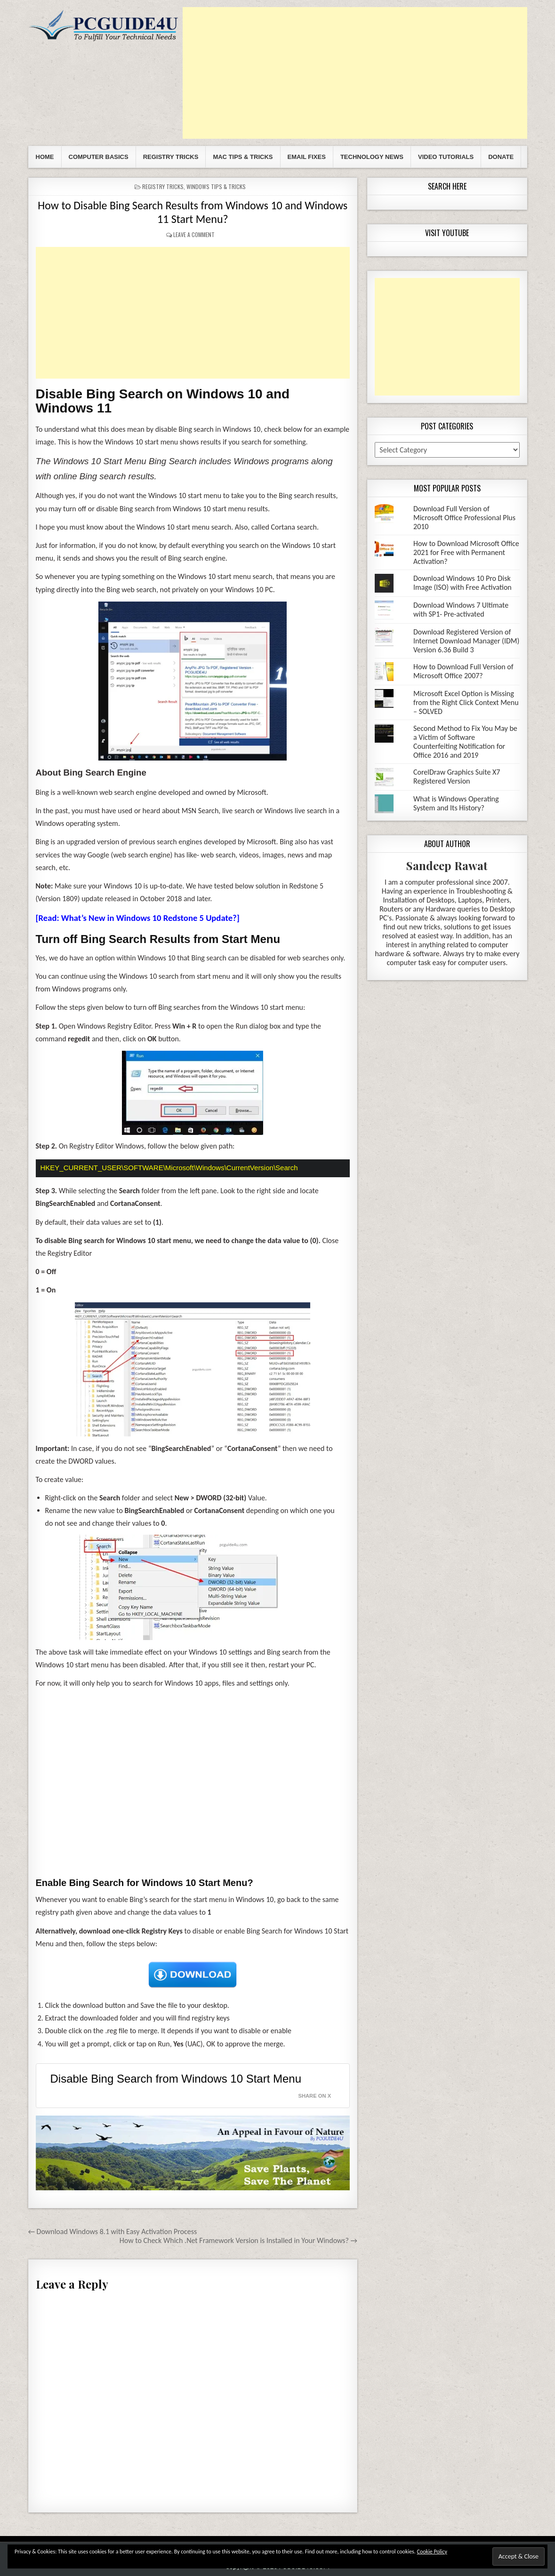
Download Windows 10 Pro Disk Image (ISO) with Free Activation (462, 583)
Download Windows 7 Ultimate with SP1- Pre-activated (460, 609)
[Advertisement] (355, 73)
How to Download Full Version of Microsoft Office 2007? (463, 671)
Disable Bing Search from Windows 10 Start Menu (176, 2078)
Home (45, 156)
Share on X (314, 2095)
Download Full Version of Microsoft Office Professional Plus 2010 (464, 517)
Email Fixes (307, 156)
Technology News (371, 156)
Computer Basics (99, 156)
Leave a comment (194, 234)
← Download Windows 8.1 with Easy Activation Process (112, 2231)
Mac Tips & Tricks (243, 156)
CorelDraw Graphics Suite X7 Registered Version (456, 776)
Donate (501, 156)
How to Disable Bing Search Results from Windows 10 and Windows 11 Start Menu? (192, 212)
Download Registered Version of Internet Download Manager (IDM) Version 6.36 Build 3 (466, 640)
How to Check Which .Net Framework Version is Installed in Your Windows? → (238, 2239)
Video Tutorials (446, 156)
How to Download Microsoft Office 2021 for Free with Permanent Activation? (466, 552)
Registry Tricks (171, 156)
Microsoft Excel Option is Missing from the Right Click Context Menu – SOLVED (466, 702)
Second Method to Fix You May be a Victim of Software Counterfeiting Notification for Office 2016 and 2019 (465, 742)
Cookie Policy (432, 2551)
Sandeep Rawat (447, 865)
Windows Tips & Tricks (216, 186)
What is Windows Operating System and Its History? (456, 803)
